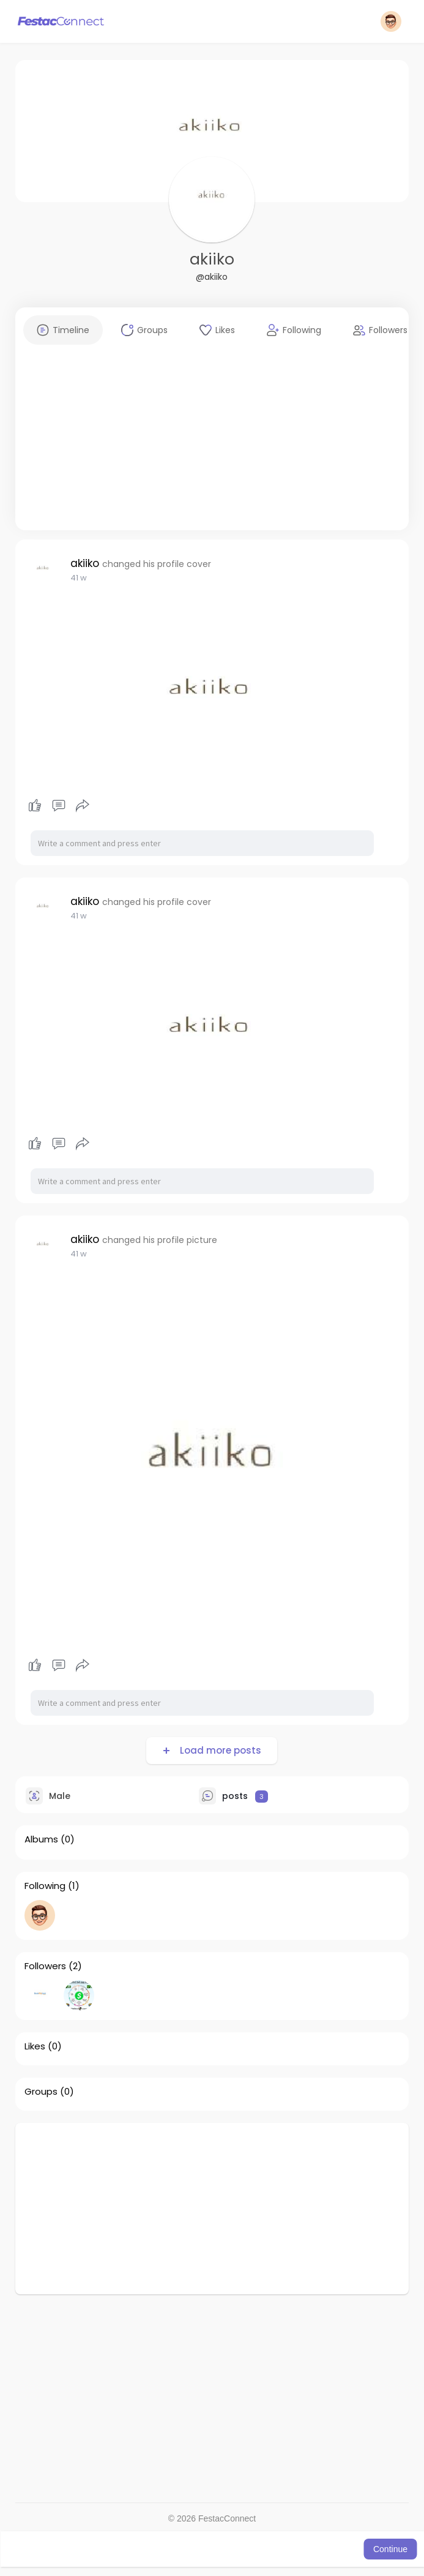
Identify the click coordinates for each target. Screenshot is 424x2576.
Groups (41, 2092)
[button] (391, 21)
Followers (45, 1966)
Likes (34, 2046)
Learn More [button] (338, 2549)
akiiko (212, 259)
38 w (79, 578)
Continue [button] (390, 2549)
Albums (41, 1839)
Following (44, 1886)
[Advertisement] (211, 444)
